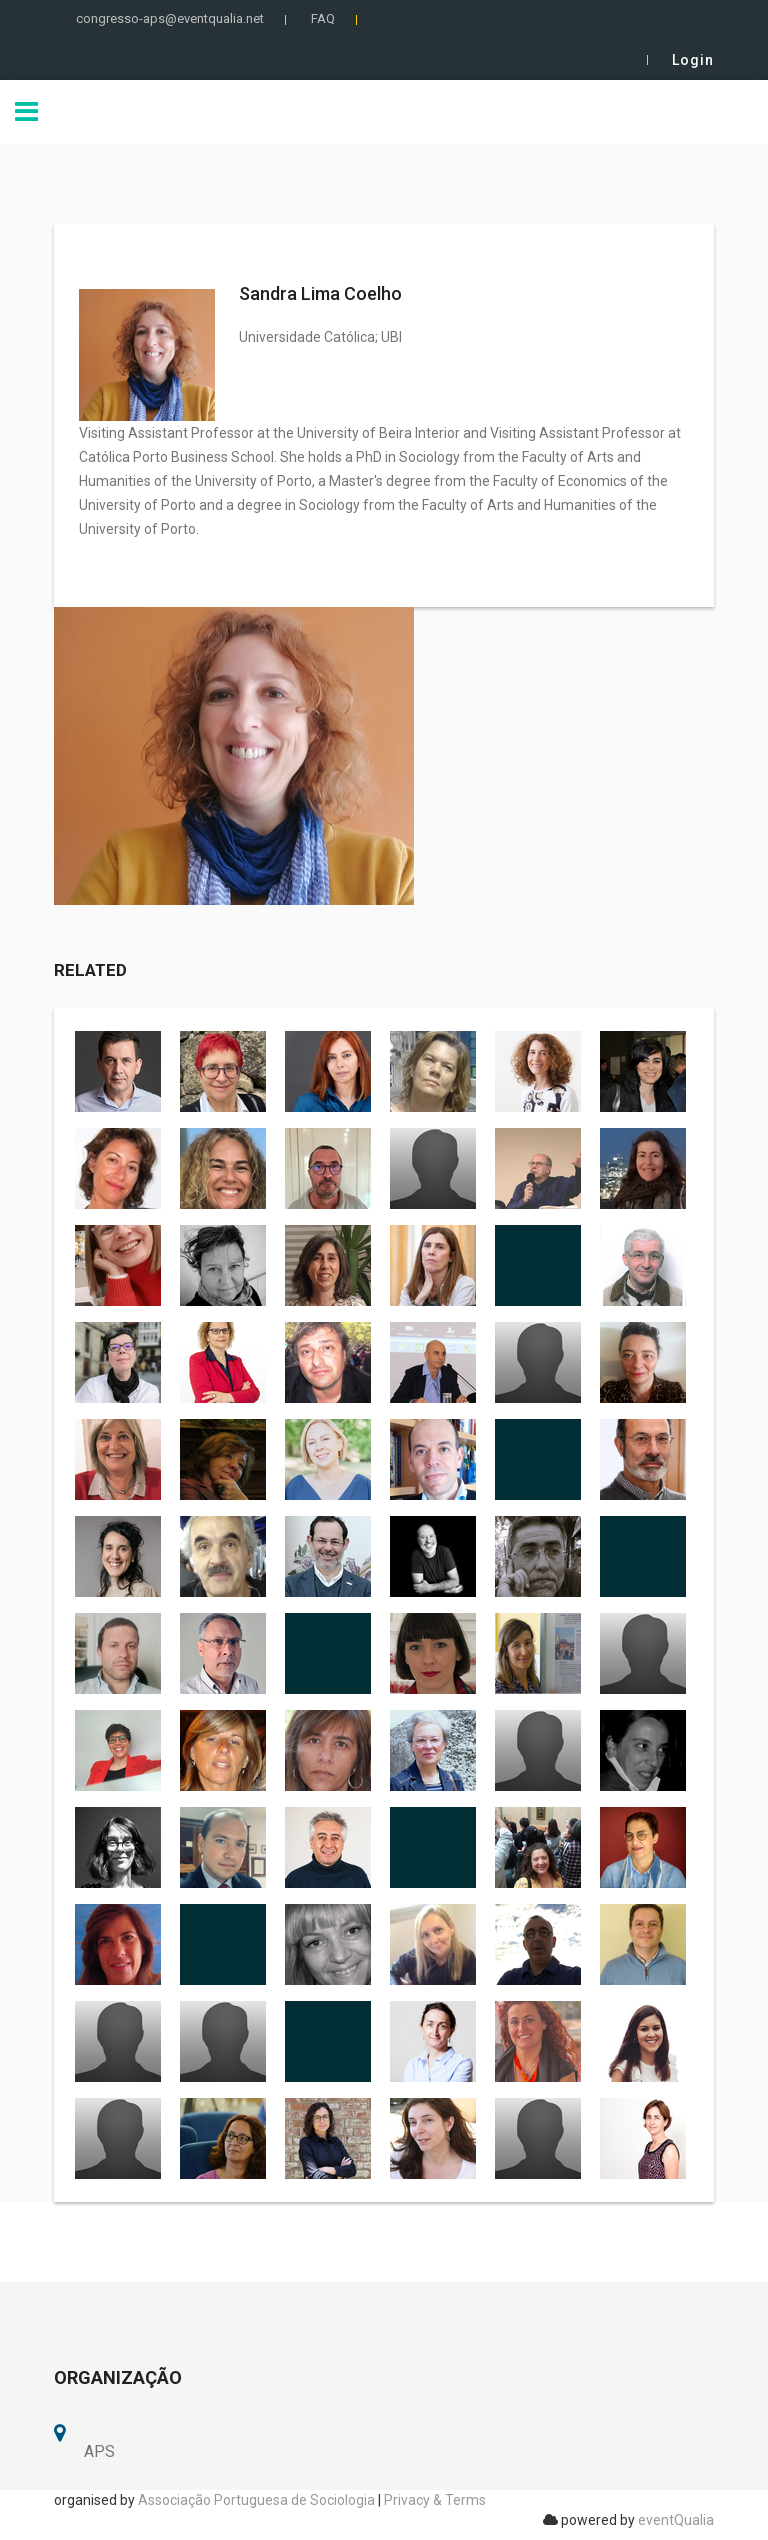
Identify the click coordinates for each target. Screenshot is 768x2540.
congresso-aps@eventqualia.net (170, 18)
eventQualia (676, 2520)
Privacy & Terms (435, 2500)
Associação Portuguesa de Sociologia (256, 2500)
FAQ (323, 18)
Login (693, 60)
